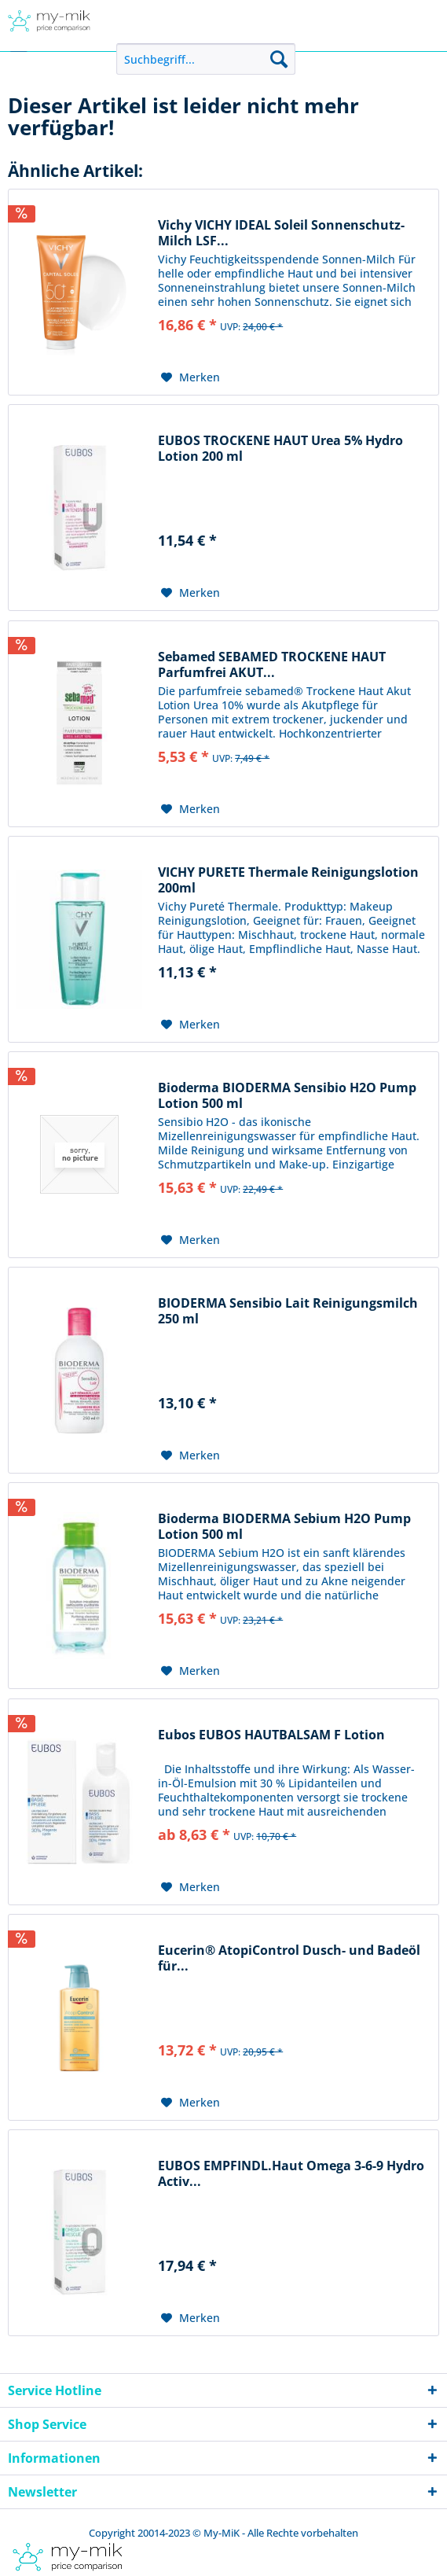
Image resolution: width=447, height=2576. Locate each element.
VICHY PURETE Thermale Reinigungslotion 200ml (288, 880)
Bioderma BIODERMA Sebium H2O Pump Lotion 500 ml (284, 1526)
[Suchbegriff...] (205, 59)
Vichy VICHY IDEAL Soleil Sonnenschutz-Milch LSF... (281, 232)
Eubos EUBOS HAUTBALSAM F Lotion (271, 1735)
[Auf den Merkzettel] (190, 377)
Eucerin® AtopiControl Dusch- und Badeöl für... (289, 1958)
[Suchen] (278, 59)
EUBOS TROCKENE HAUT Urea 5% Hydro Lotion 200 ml (280, 448)
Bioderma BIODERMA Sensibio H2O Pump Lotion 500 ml (287, 1095)
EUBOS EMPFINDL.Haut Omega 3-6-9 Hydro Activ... (291, 2173)
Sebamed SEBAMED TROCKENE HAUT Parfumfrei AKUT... (272, 664)
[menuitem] (205, 59)
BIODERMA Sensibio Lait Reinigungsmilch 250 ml (288, 1311)
